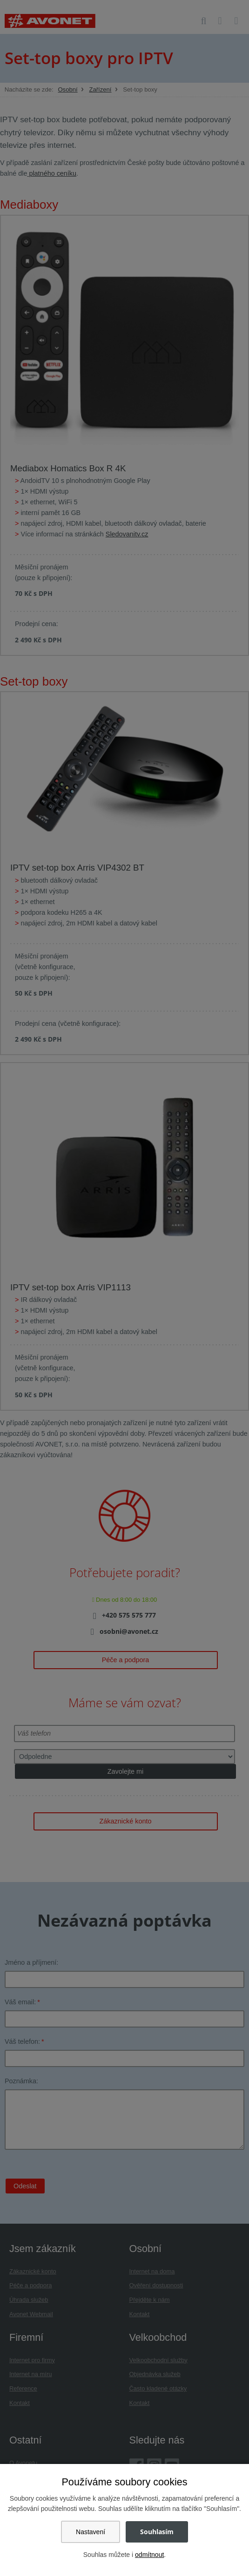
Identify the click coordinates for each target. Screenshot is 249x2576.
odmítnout (149, 2554)
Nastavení (90, 2532)
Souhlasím (157, 2531)
